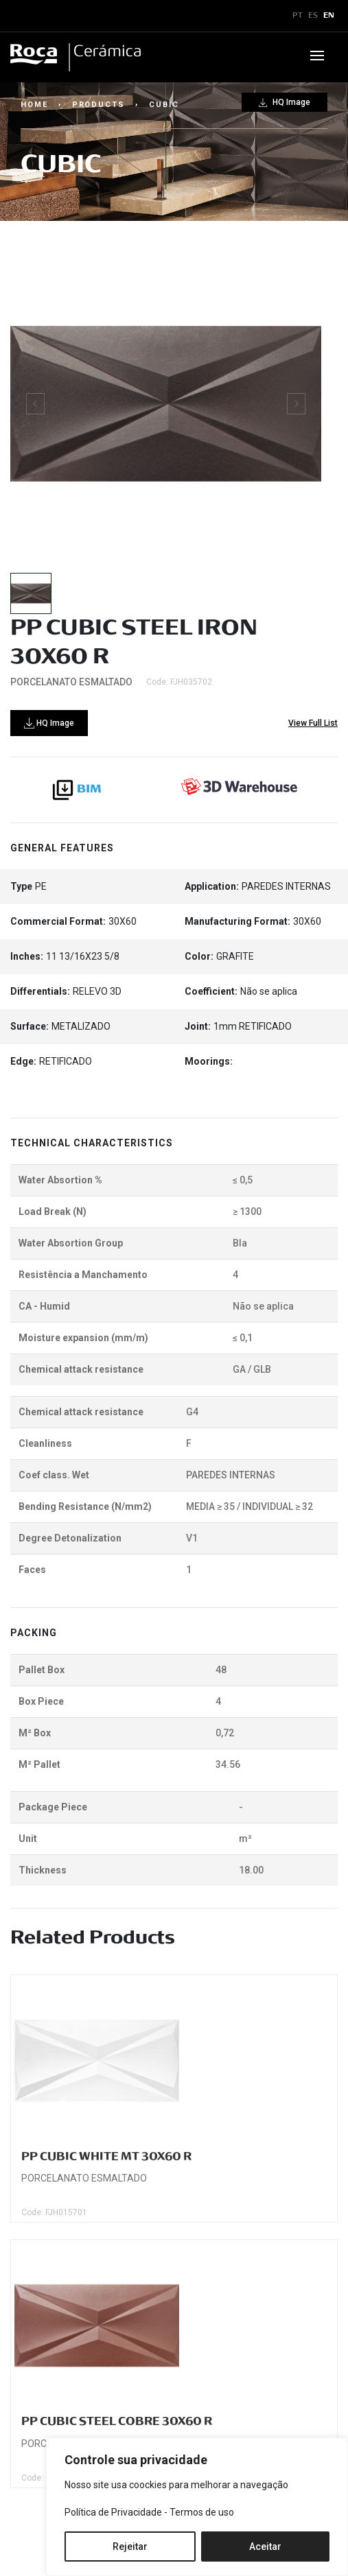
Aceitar (265, 2546)
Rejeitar (130, 2546)
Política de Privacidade (113, 2512)
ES (313, 16)
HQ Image (284, 102)
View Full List (313, 723)
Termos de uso (202, 2512)
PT (297, 16)
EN (328, 16)
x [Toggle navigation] (22, 16)
